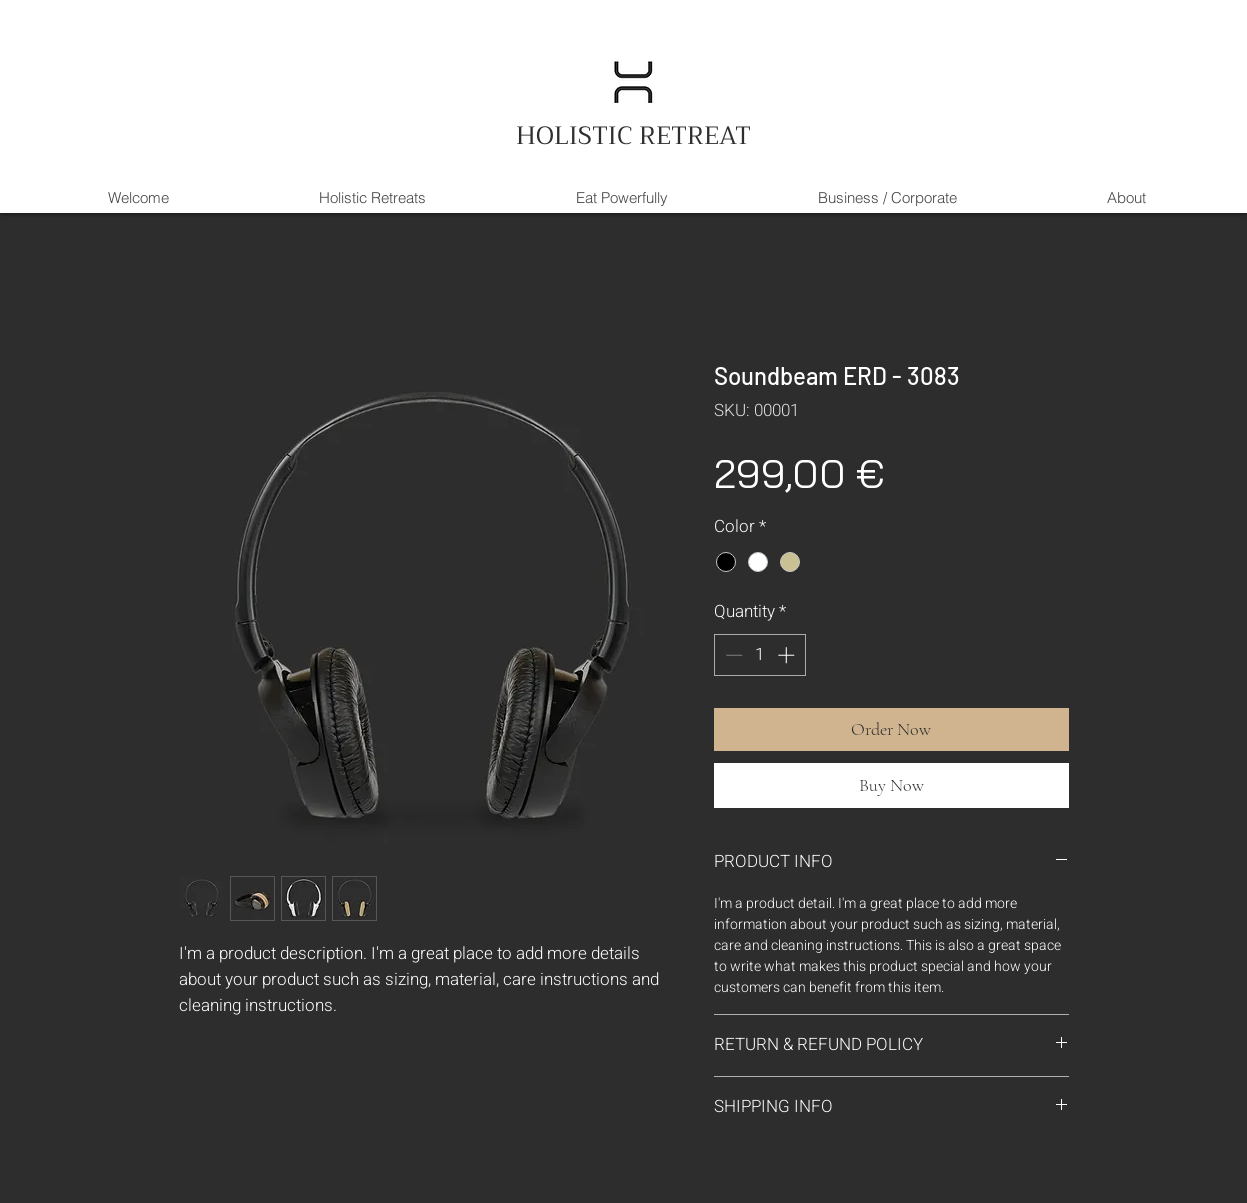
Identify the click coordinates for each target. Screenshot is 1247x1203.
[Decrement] (732, 655)
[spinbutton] (759, 655)
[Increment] (788, 655)
